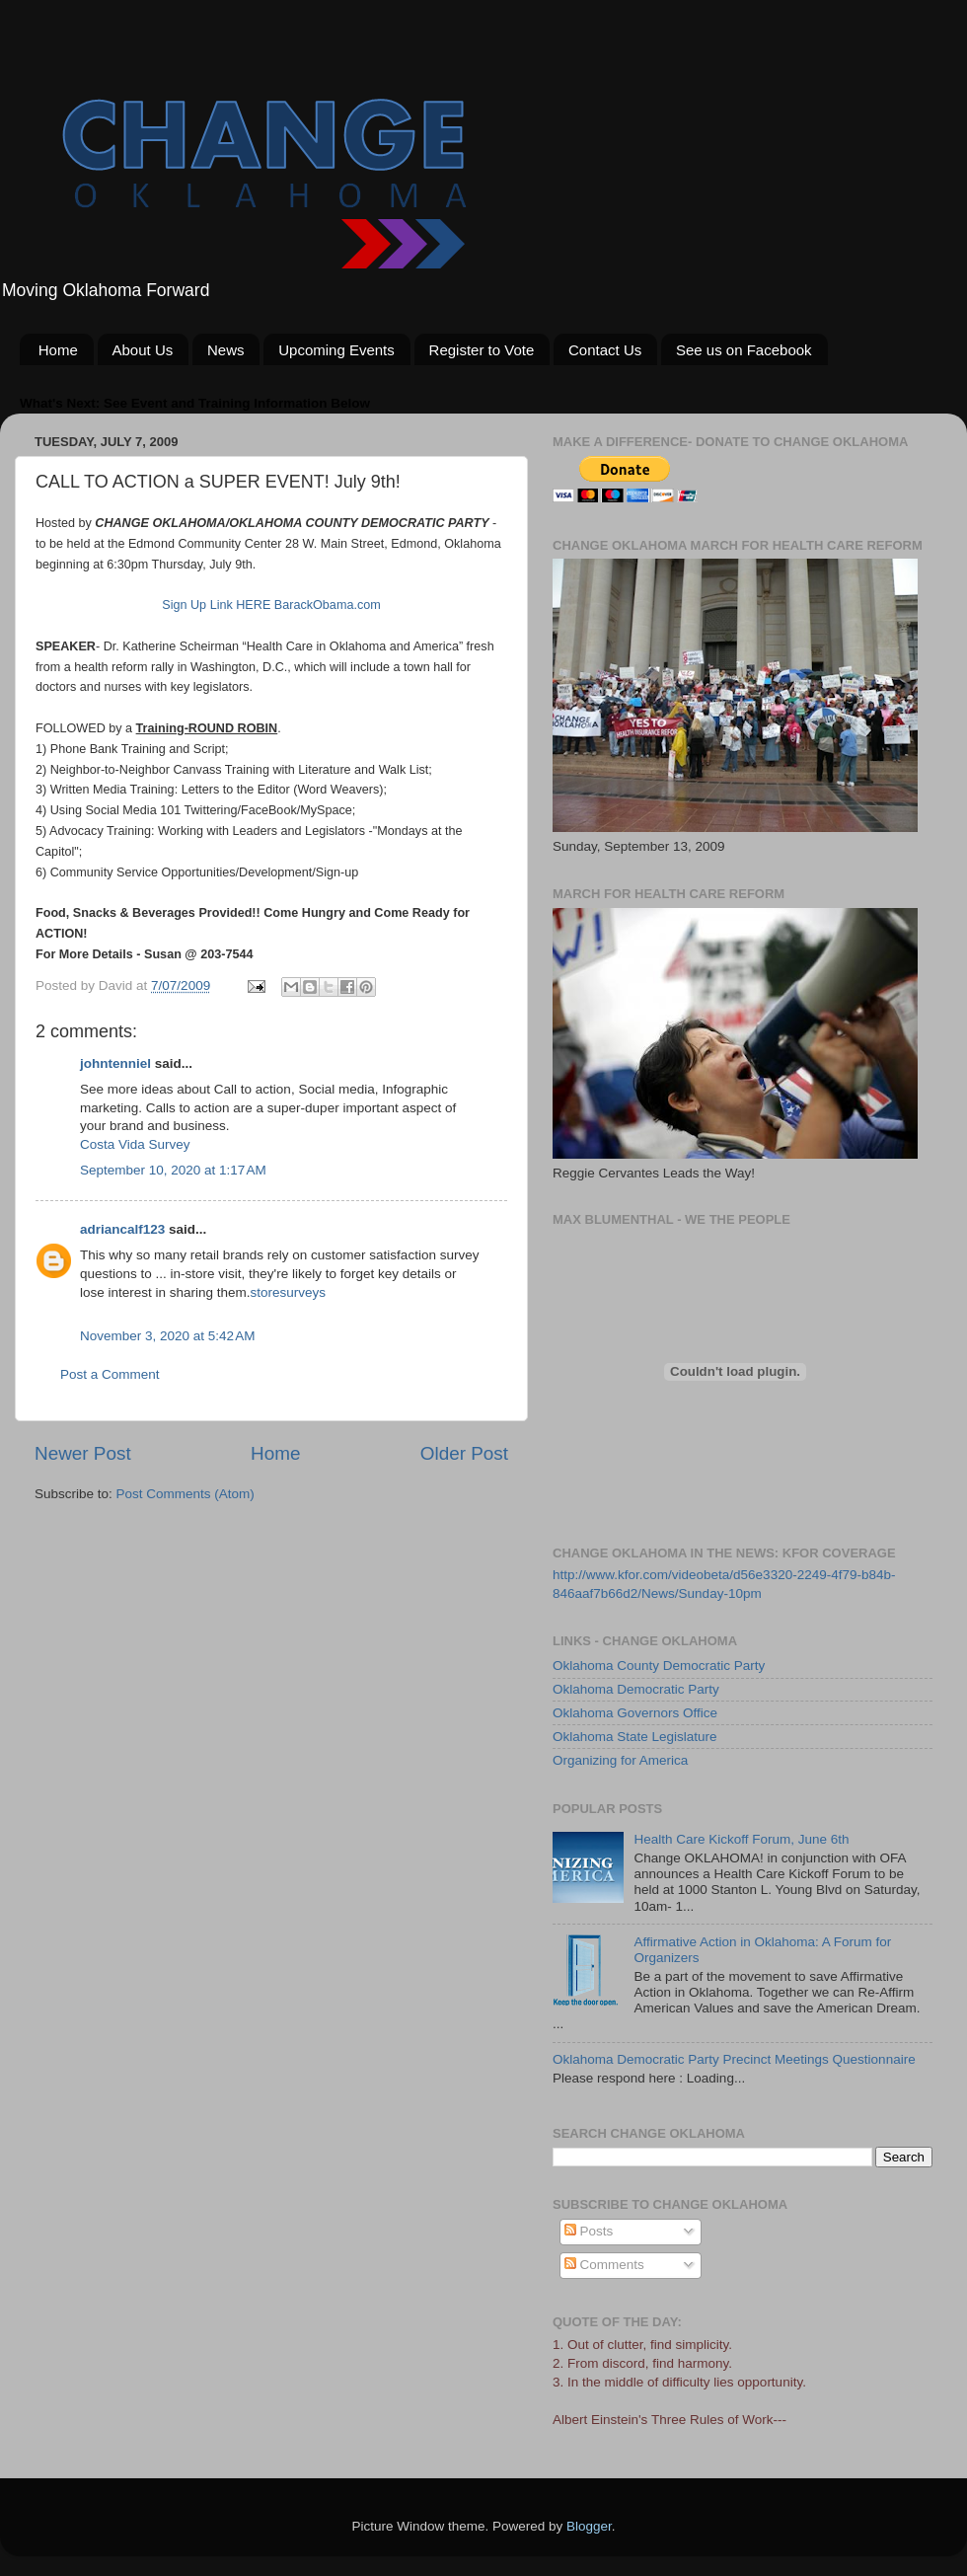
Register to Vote (482, 349)
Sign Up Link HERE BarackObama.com (271, 605)
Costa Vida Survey (135, 1144)
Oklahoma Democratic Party (636, 1689)
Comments (604, 2264)
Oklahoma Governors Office (635, 1712)
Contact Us (604, 349)
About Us (143, 349)
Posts (589, 2231)
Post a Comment (110, 1374)
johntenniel (115, 1063)
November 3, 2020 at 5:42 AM (167, 1335)
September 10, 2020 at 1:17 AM (173, 1170)
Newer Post (83, 1453)
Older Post (464, 1453)
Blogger (589, 2526)
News (226, 349)
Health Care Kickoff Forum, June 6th (741, 1839)
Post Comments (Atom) (185, 1493)
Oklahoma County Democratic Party (659, 1665)
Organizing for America (620, 1760)
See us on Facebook (744, 349)
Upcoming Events (336, 349)
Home (58, 349)
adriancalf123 (122, 1229)
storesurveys (289, 1292)
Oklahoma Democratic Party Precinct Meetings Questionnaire (734, 2059)
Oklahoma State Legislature (635, 1736)
